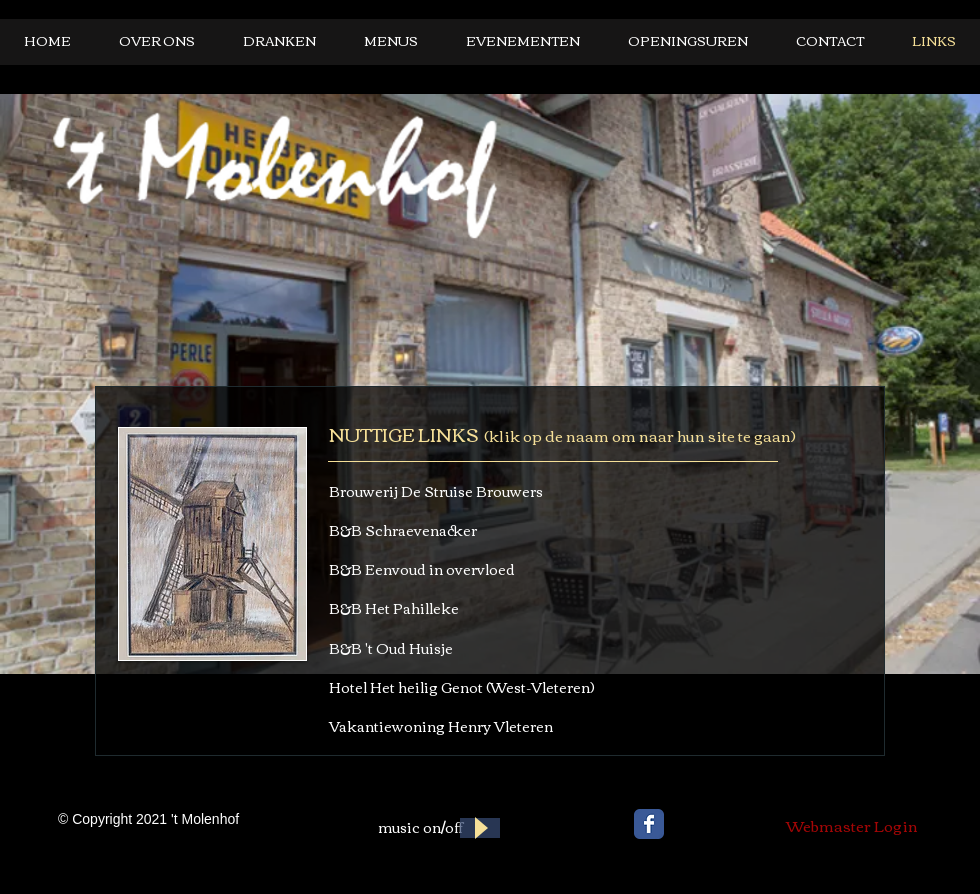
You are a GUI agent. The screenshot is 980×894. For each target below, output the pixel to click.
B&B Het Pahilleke (394, 608)
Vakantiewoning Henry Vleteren (441, 726)
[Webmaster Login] (852, 825)
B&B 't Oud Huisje (391, 648)
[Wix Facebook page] (649, 824)
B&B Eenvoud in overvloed (422, 569)
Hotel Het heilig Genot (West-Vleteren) (462, 687)
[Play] (480, 828)
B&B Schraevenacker (403, 530)
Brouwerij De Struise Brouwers (436, 491)
